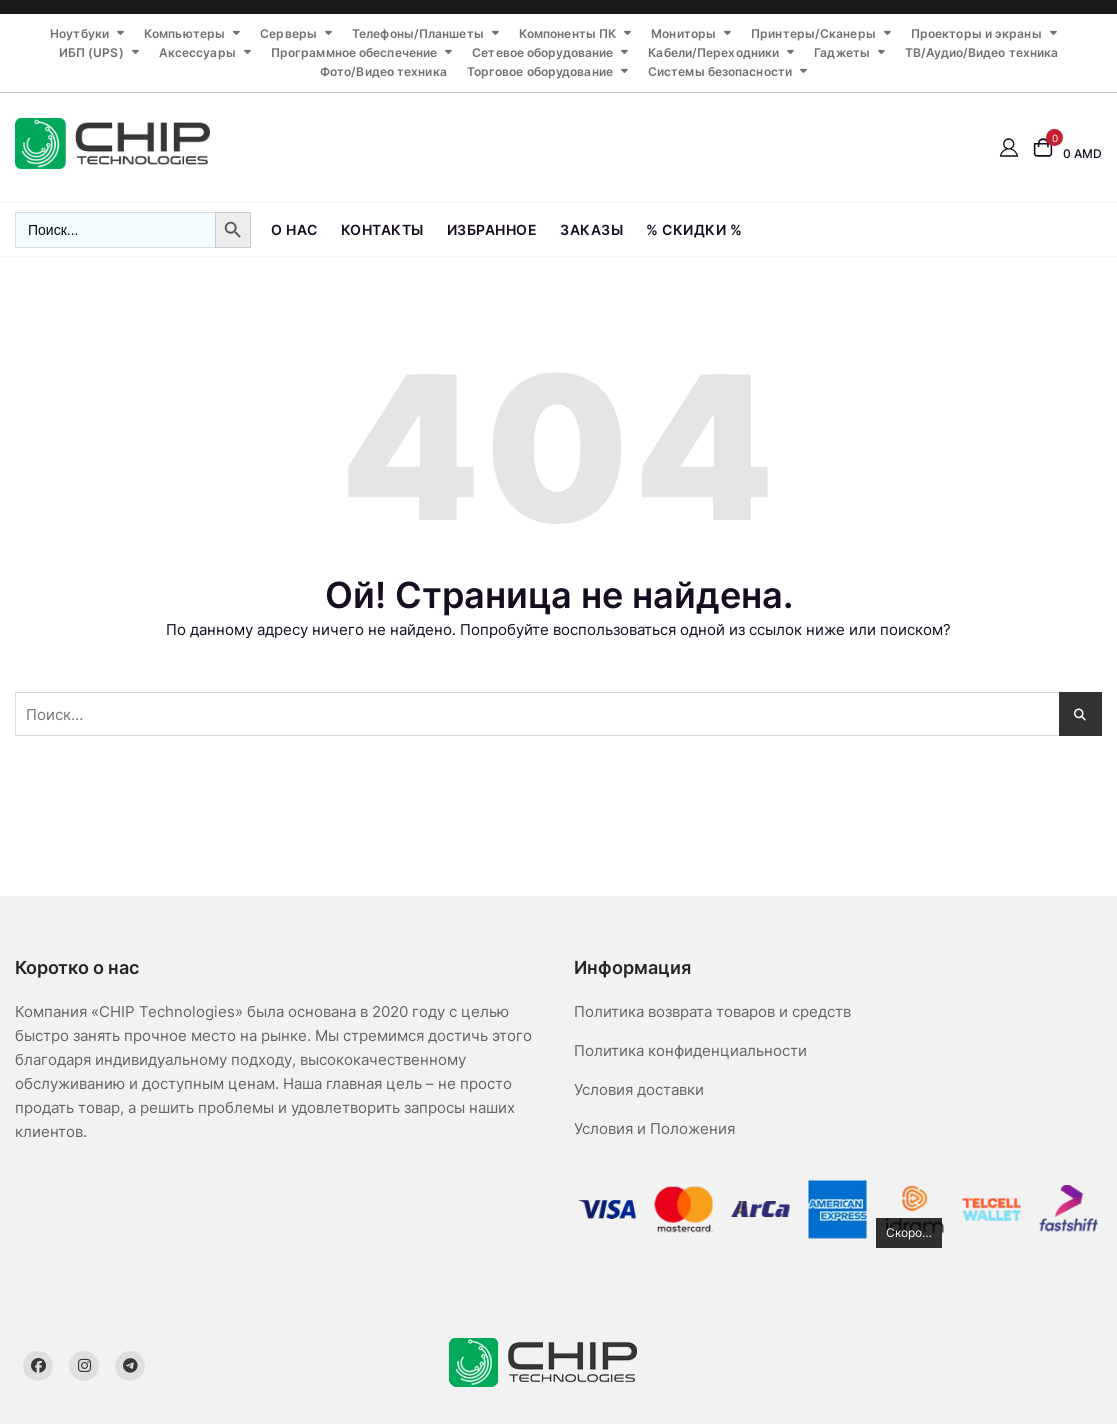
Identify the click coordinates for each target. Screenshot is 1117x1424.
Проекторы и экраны (976, 33)
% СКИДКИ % (694, 229)
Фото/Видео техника (383, 71)
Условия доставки (639, 1089)
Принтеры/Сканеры (813, 33)
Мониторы (683, 33)
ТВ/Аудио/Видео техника (981, 52)
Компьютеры (184, 33)
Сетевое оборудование (542, 52)
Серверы (288, 33)
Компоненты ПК (567, 33)
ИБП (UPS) (91, 52)
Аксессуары (197, 52)
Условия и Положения (654, 1128)
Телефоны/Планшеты (418, 33)
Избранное (492, 229)
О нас (294, 229)
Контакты (382, 229)
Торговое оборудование (540, 71)
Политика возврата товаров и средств (712, 1011)
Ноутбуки (79, 33)
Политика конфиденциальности (690, 1050)
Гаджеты (842, 52)
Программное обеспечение (354, 52)
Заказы (591, 229)
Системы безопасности (720, 71)
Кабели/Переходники (713, 52)
